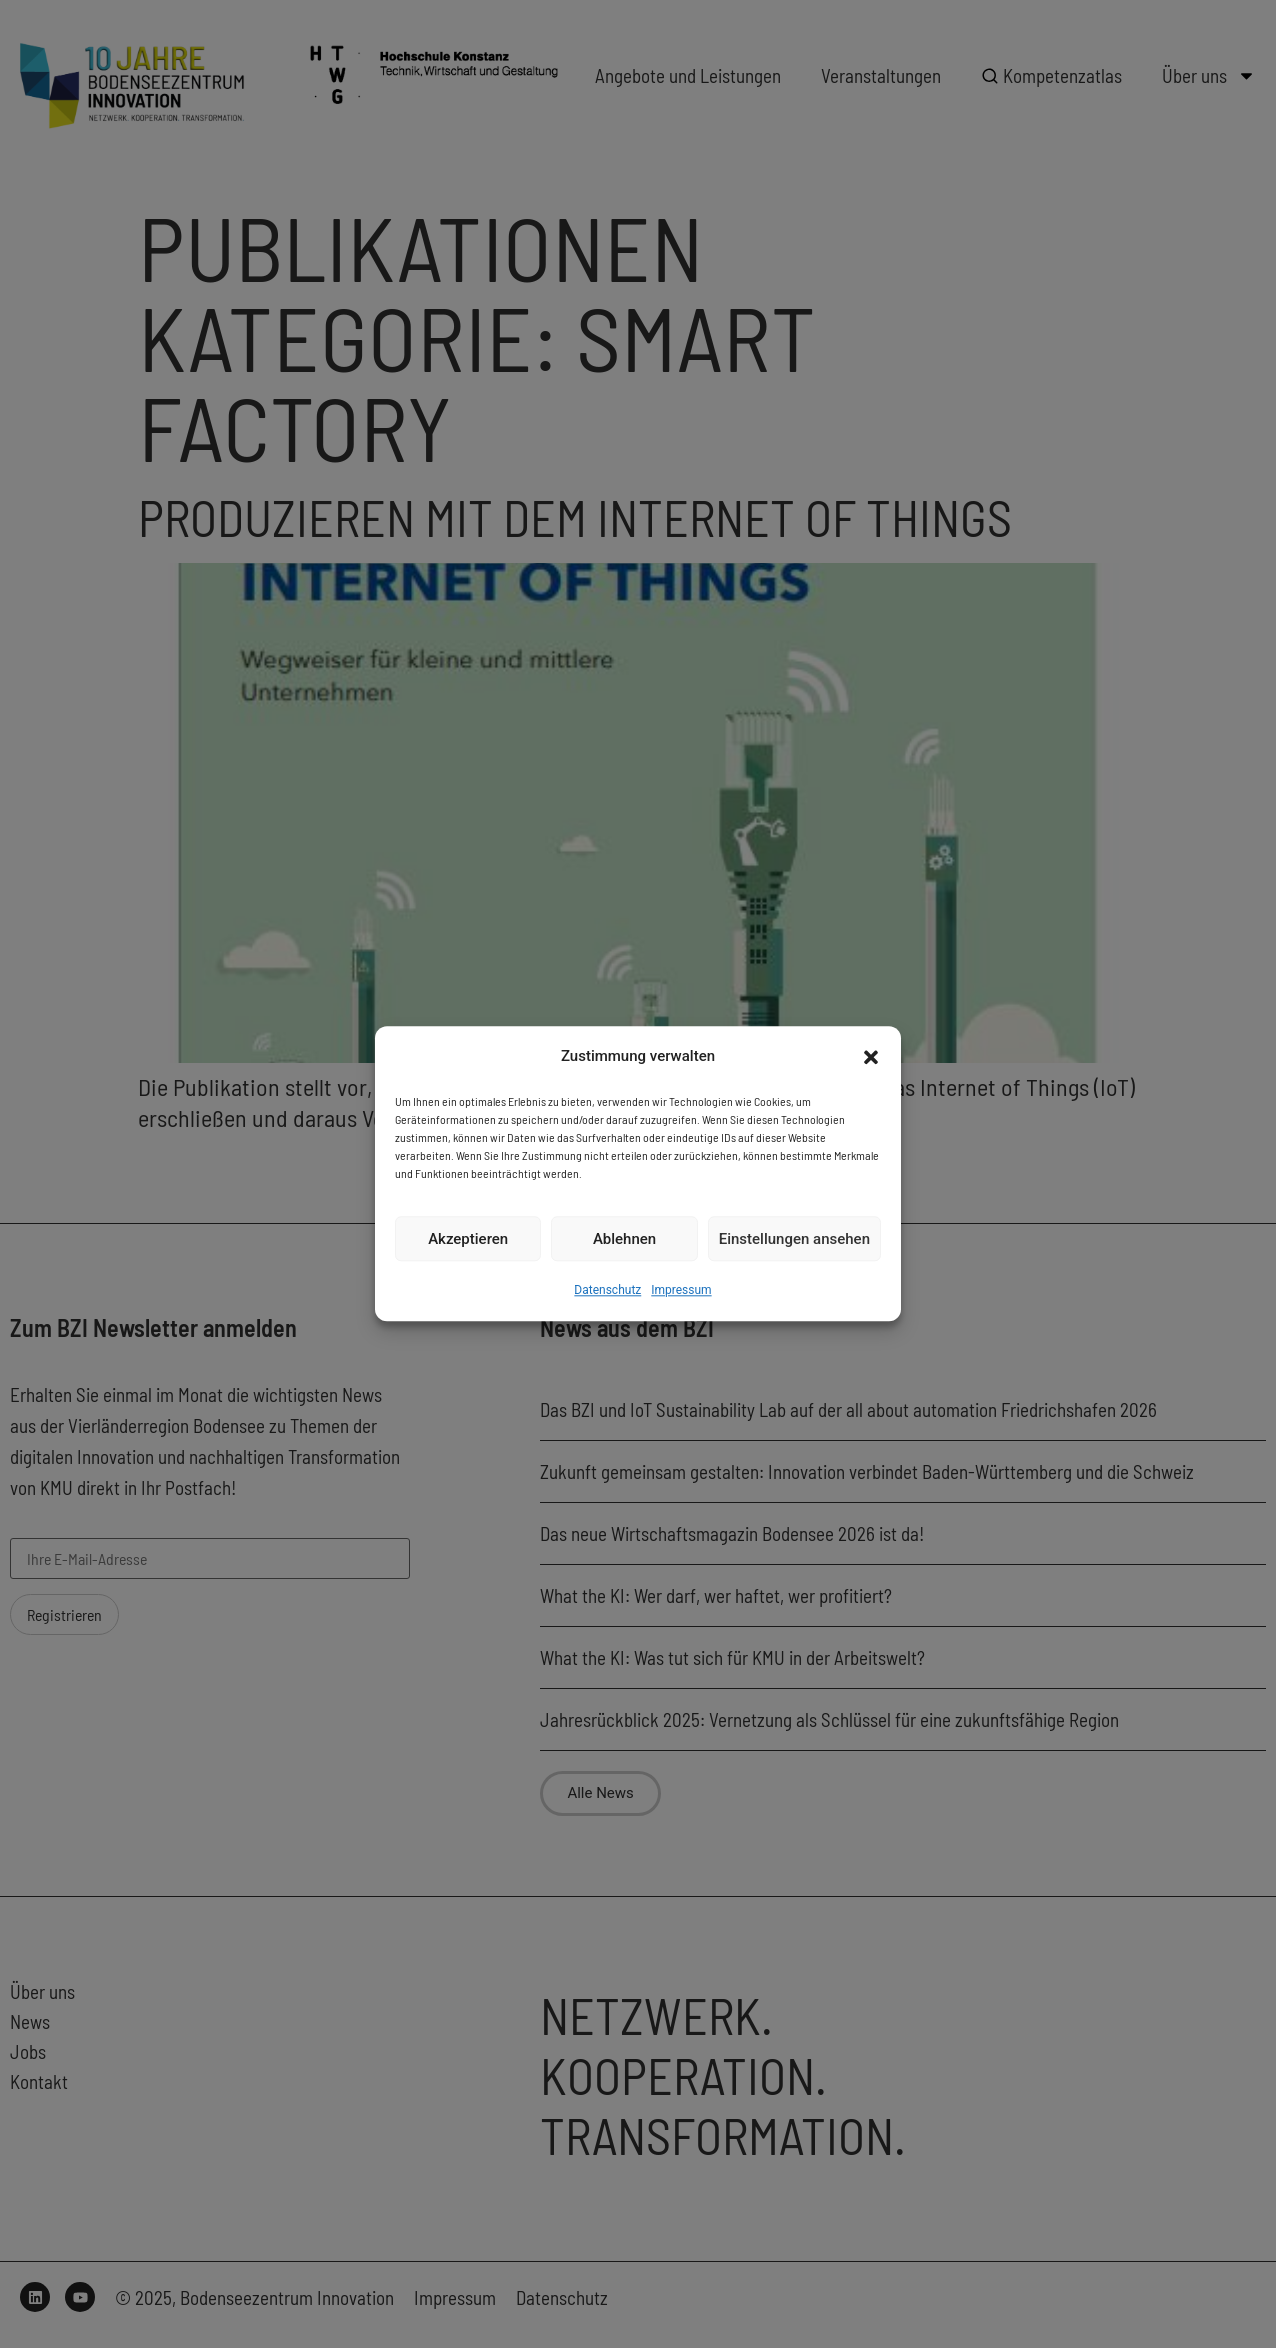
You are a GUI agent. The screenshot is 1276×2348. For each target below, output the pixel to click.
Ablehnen (624, 1239)
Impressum (681, 1291)
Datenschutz (607, 1291)
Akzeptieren (468, 1239)
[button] (871, 1057)
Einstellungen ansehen (794, 1239)
